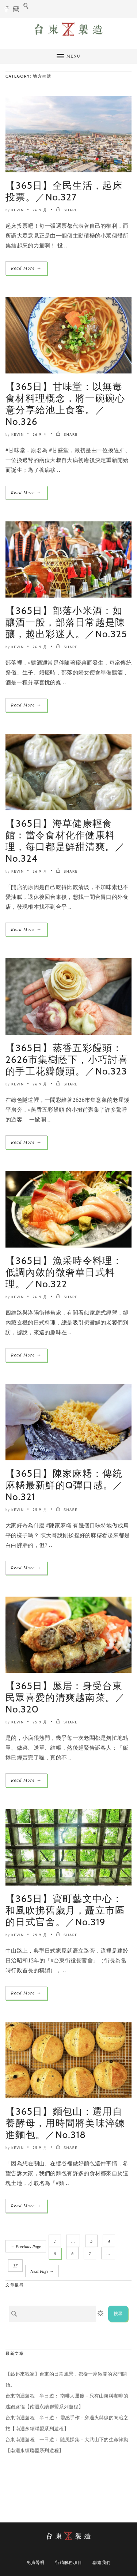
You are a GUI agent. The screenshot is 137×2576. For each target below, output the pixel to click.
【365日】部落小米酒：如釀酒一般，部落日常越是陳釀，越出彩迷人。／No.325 (66, 622)
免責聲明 (35, 2562)
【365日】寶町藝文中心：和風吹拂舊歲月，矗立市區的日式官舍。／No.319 (65, 1910)
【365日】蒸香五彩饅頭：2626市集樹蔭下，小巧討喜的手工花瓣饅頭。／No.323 (66, 1059)
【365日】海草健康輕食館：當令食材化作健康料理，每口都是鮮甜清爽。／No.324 (65, 841)
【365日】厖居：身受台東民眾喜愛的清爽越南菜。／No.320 (65, 1697)
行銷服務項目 (68, 2562)
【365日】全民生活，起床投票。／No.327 (63, 191)
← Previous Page (26, 2246)
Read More (26, 268)
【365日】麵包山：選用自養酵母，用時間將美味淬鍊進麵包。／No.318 (65, 2123)
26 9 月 (40, 210)
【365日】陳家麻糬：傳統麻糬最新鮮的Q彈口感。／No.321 (64, 1485)
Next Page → (42, 2271)
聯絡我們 (101, 2562)
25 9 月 (40, 1509)
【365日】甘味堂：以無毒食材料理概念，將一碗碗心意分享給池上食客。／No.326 (65, 404)
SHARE (66, 210)
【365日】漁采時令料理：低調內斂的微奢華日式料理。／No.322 (63, 1272)
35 (15, 2265)
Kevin (17, 210)
